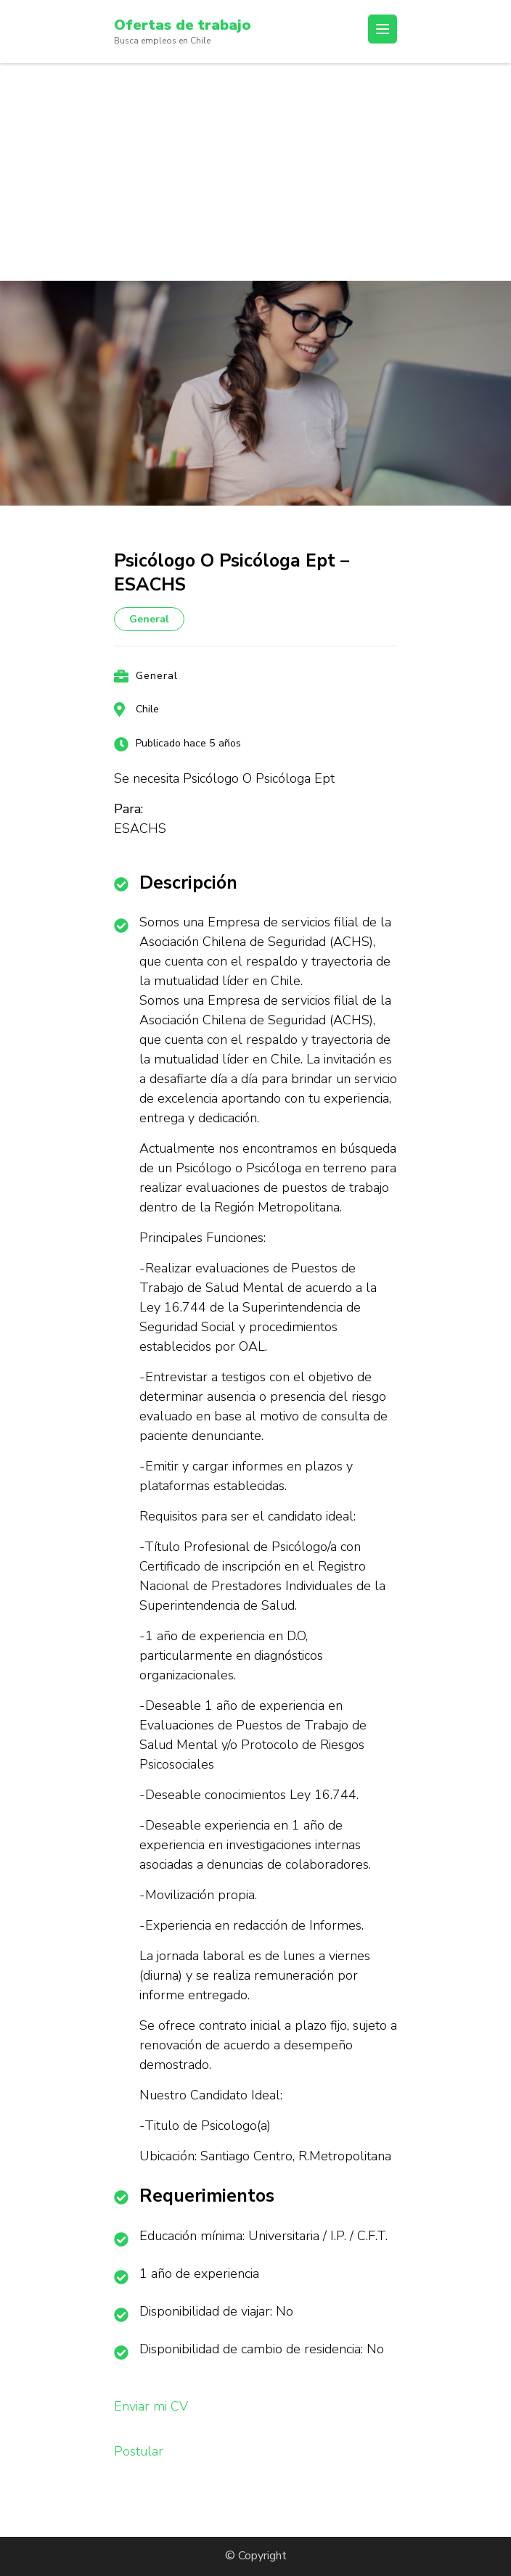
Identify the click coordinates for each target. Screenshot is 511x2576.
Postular (138, 2451)
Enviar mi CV (151, 2406)
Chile (147, 709)
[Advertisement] (255, 171)
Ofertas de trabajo (182, 25)
